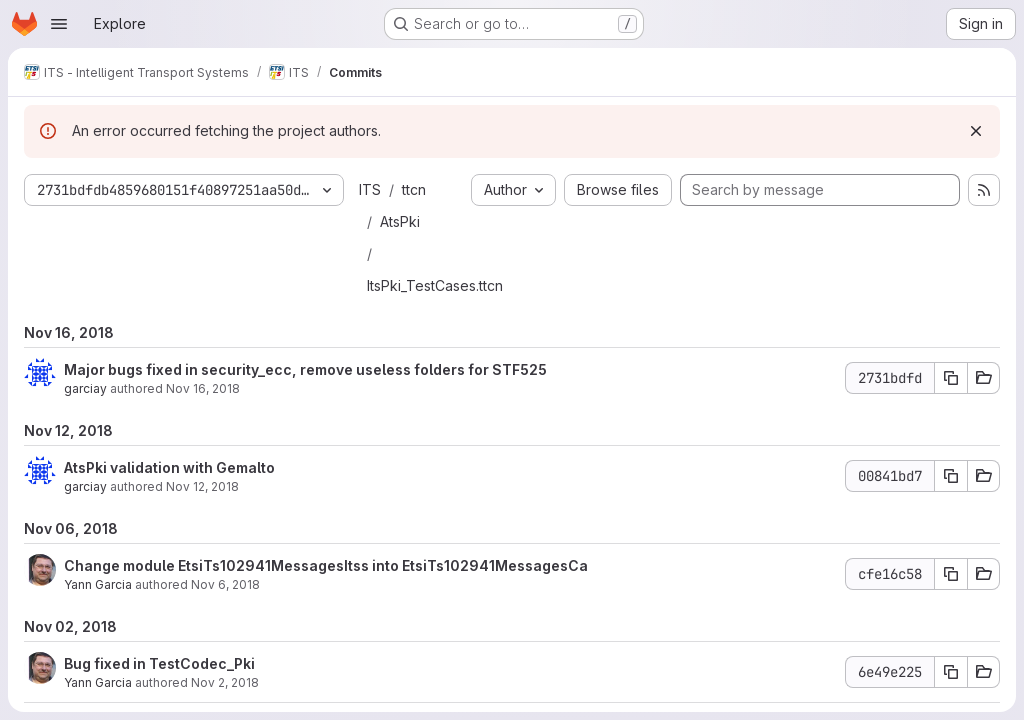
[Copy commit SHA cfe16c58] (951, 574)
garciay (85, 388)
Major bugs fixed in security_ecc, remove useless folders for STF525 (305, 369)
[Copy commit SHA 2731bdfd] (951, 378)
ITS (370, 189)
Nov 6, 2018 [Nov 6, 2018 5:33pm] (225, 584)
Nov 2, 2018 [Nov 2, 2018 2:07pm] (225, 682)
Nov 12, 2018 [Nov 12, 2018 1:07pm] (202, 486)
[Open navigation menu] (59, 24)
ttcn (414, 189)
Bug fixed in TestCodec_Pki (159, 663)
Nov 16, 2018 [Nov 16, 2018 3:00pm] (203, 388)
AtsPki (400, 221)
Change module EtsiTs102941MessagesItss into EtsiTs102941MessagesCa (326, 565)
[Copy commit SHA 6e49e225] (951, 672)
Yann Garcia (98, 584)
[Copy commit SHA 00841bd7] (951, 476)
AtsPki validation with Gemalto (169, 467)
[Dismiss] (976, 131)
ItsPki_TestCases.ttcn (435, 285)
